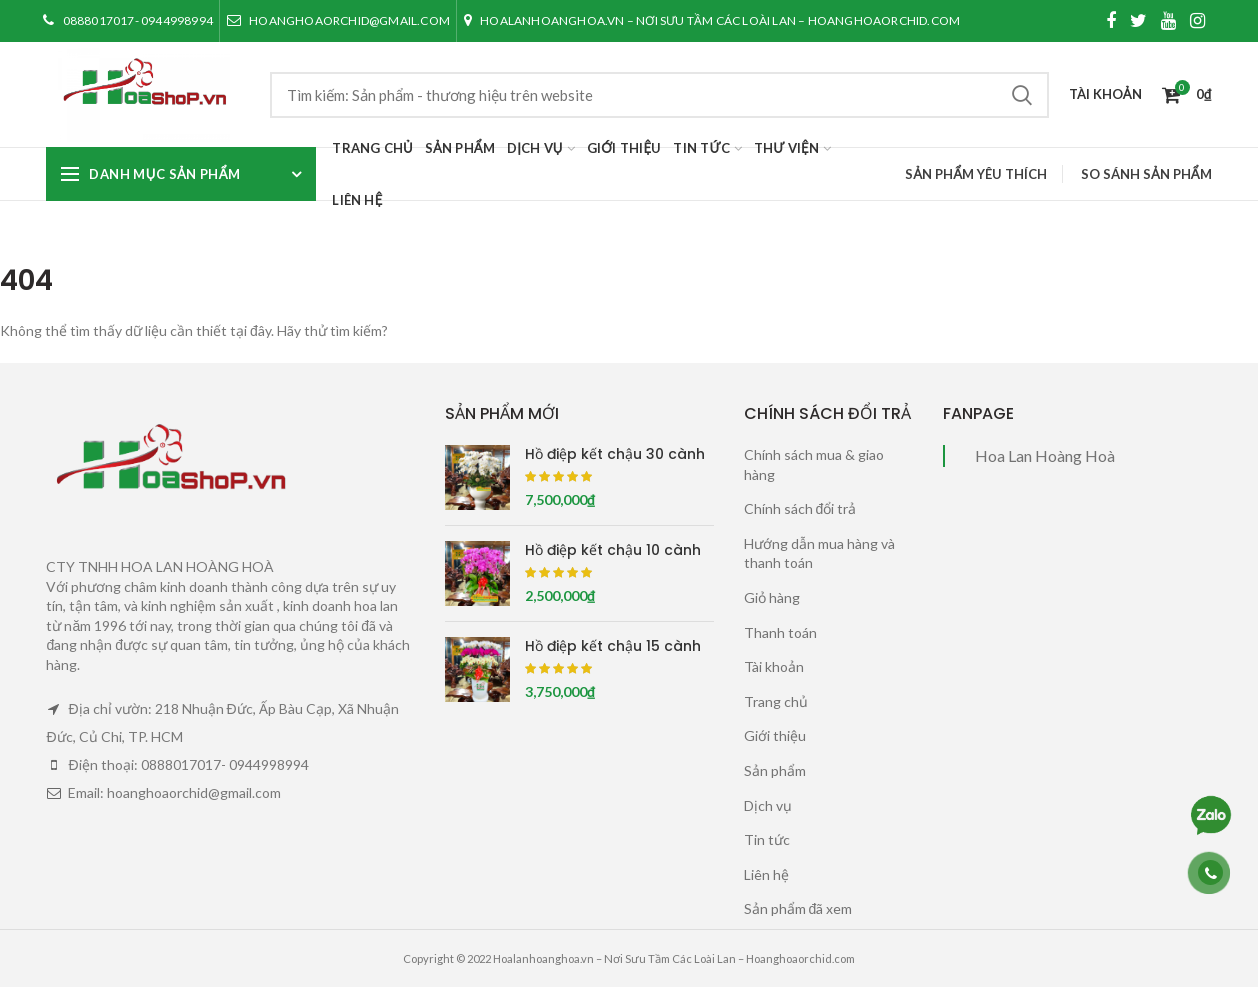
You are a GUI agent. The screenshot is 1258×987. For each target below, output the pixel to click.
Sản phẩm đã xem (798, 908)
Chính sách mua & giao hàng (814, 464)
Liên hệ (766, 874)
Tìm (1022, 95)
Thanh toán (780, 632)
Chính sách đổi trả (800, 508)
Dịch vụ (768, 805)
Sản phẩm (775, 770)
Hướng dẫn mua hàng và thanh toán (819, 553)
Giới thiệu (775, 735)
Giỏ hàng (772, 597)
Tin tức (767, 839)
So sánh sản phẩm (1146, 174)
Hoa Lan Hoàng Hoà (1045, 455)
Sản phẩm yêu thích (976, 174)
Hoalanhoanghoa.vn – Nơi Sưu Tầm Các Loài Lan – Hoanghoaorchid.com (711, 20)
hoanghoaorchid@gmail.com (338, 20)
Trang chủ (776, 701)
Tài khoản (774, 666)
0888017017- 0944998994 (127, 20)
